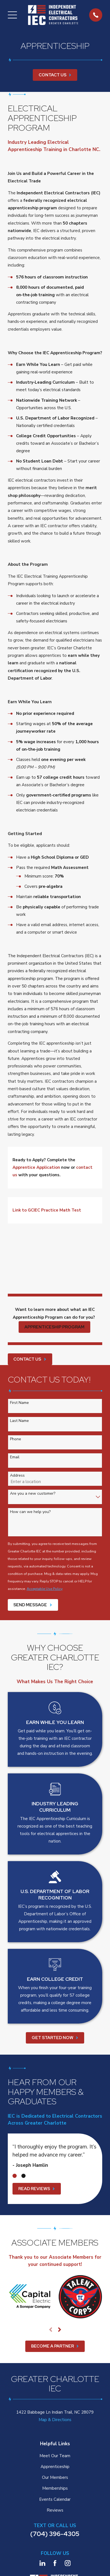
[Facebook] (55, 2563)
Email (14, 1457)
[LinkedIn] (42, 2563)
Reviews (55, 2510)
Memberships (55, 2488)
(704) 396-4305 (54, 2534)
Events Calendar (55, 2499)
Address (17, 1475)
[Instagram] (68, 2563)
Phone (15, 1439)
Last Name (19, 1421)
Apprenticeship (55, 2466)
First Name (19, 1403)
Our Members (55, 2477)
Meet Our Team (54, 2456)
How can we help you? (30, 1512)
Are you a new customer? (32, 1493)
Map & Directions (55, 2419)
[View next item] (59, 2329)
